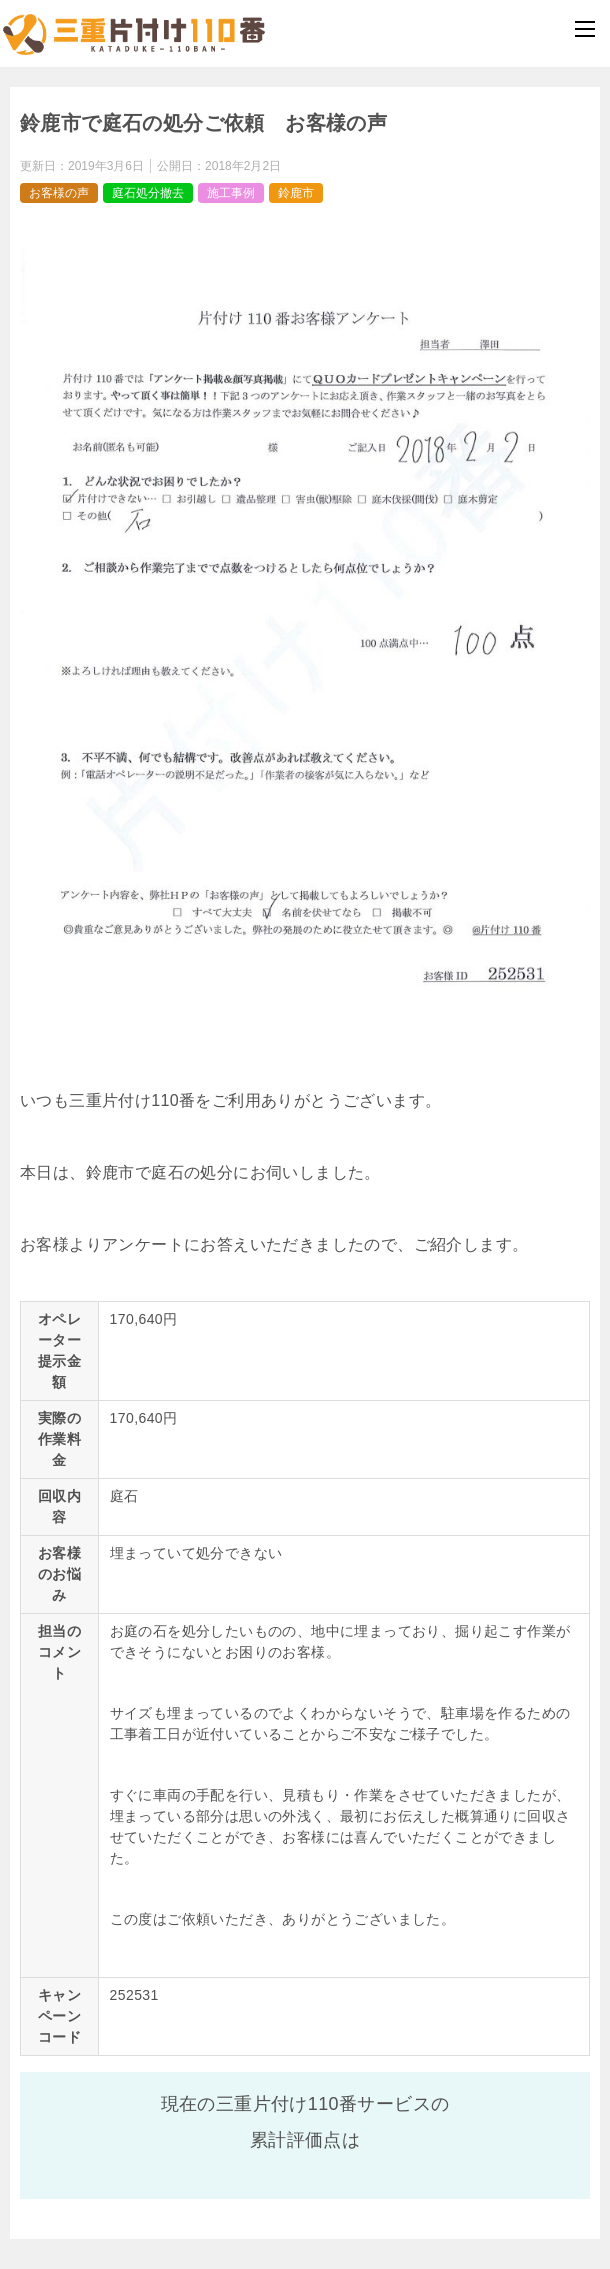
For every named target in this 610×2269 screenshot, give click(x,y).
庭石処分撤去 (148, 193)
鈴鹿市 (296, 193)
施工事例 (231, 193)
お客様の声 (59, 193)
